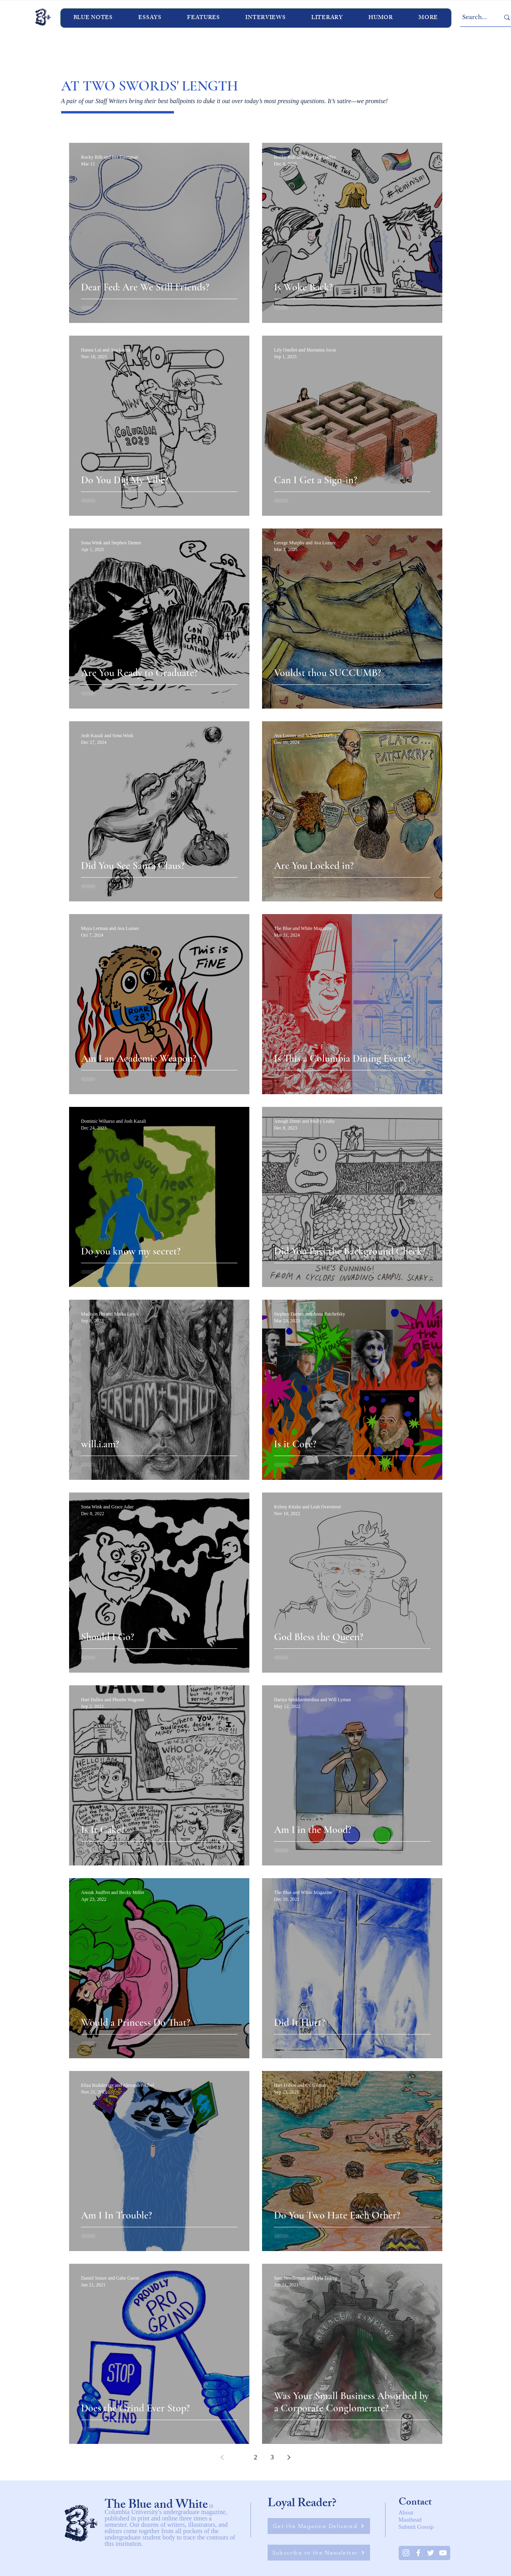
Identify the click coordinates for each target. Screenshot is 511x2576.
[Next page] (289, 2457)
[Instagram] (406, 2552)
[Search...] (475, 17)
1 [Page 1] (239, 2457)
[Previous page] (222, 2457)
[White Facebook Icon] (418, 2552)
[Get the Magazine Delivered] (319, 2526)
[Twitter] (430, 2552)
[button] (266, 18)
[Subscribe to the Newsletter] (319, 2553)
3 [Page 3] (272, 2457)
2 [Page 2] (255, 2457)
